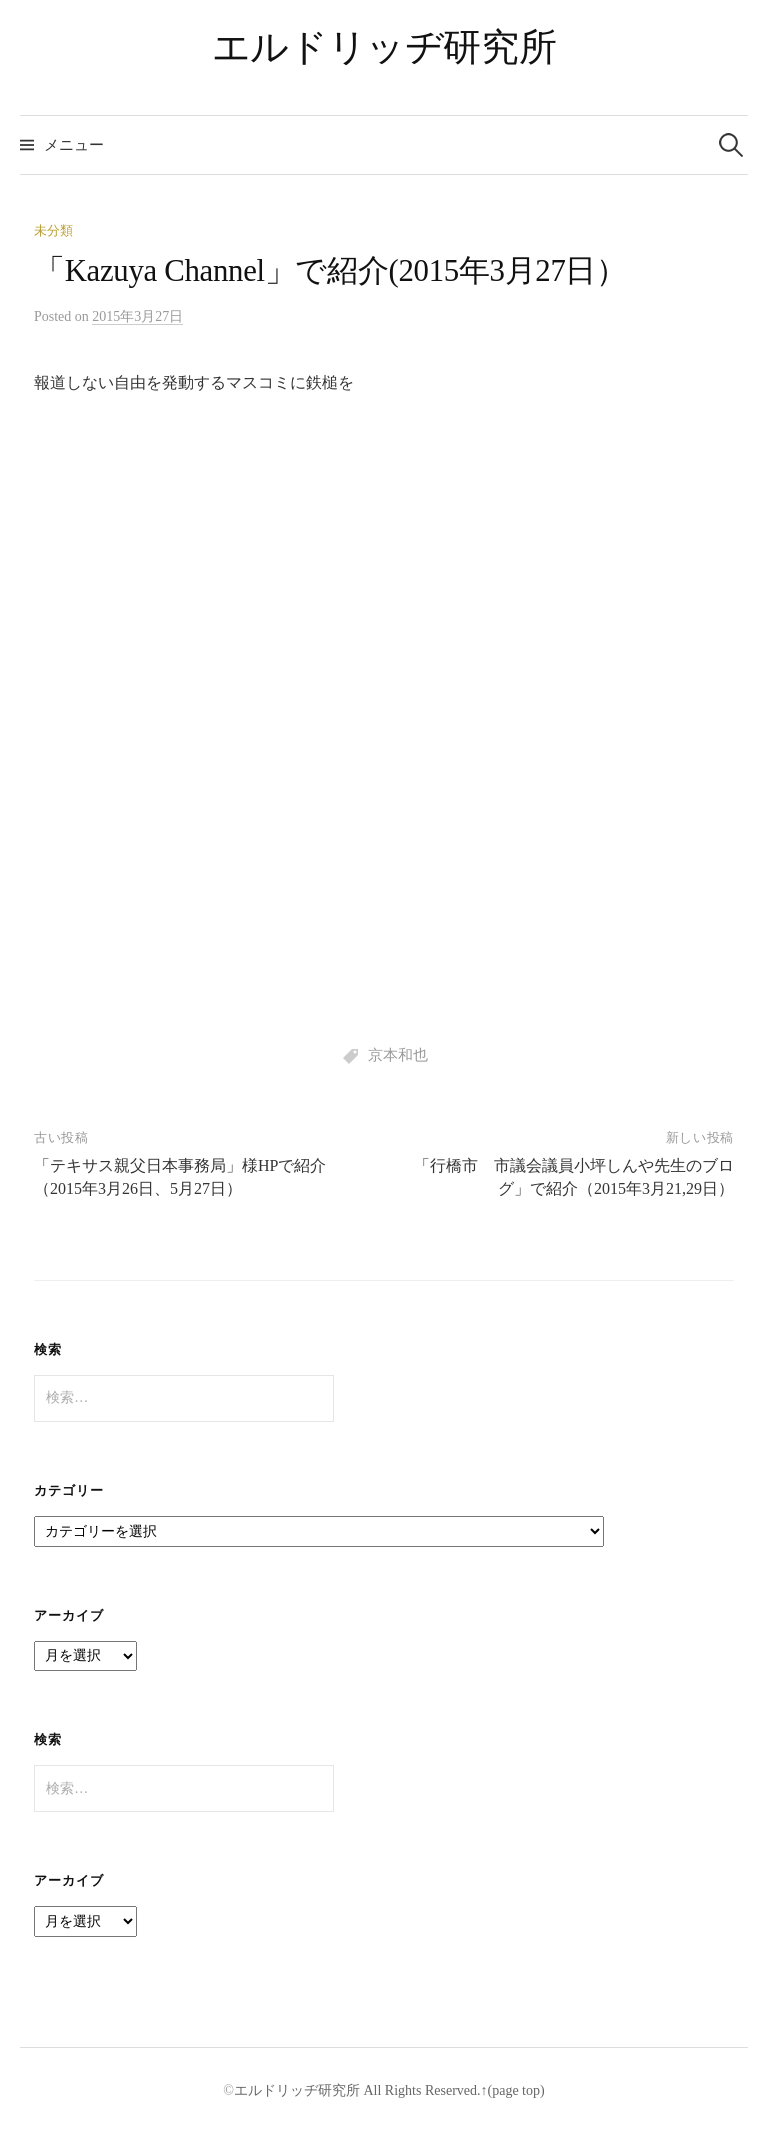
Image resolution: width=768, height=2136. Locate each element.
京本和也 (398, 1055)
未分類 (53, 230)
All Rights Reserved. (420, 2090)
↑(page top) (513, 2090)
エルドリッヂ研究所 (384, 47)
